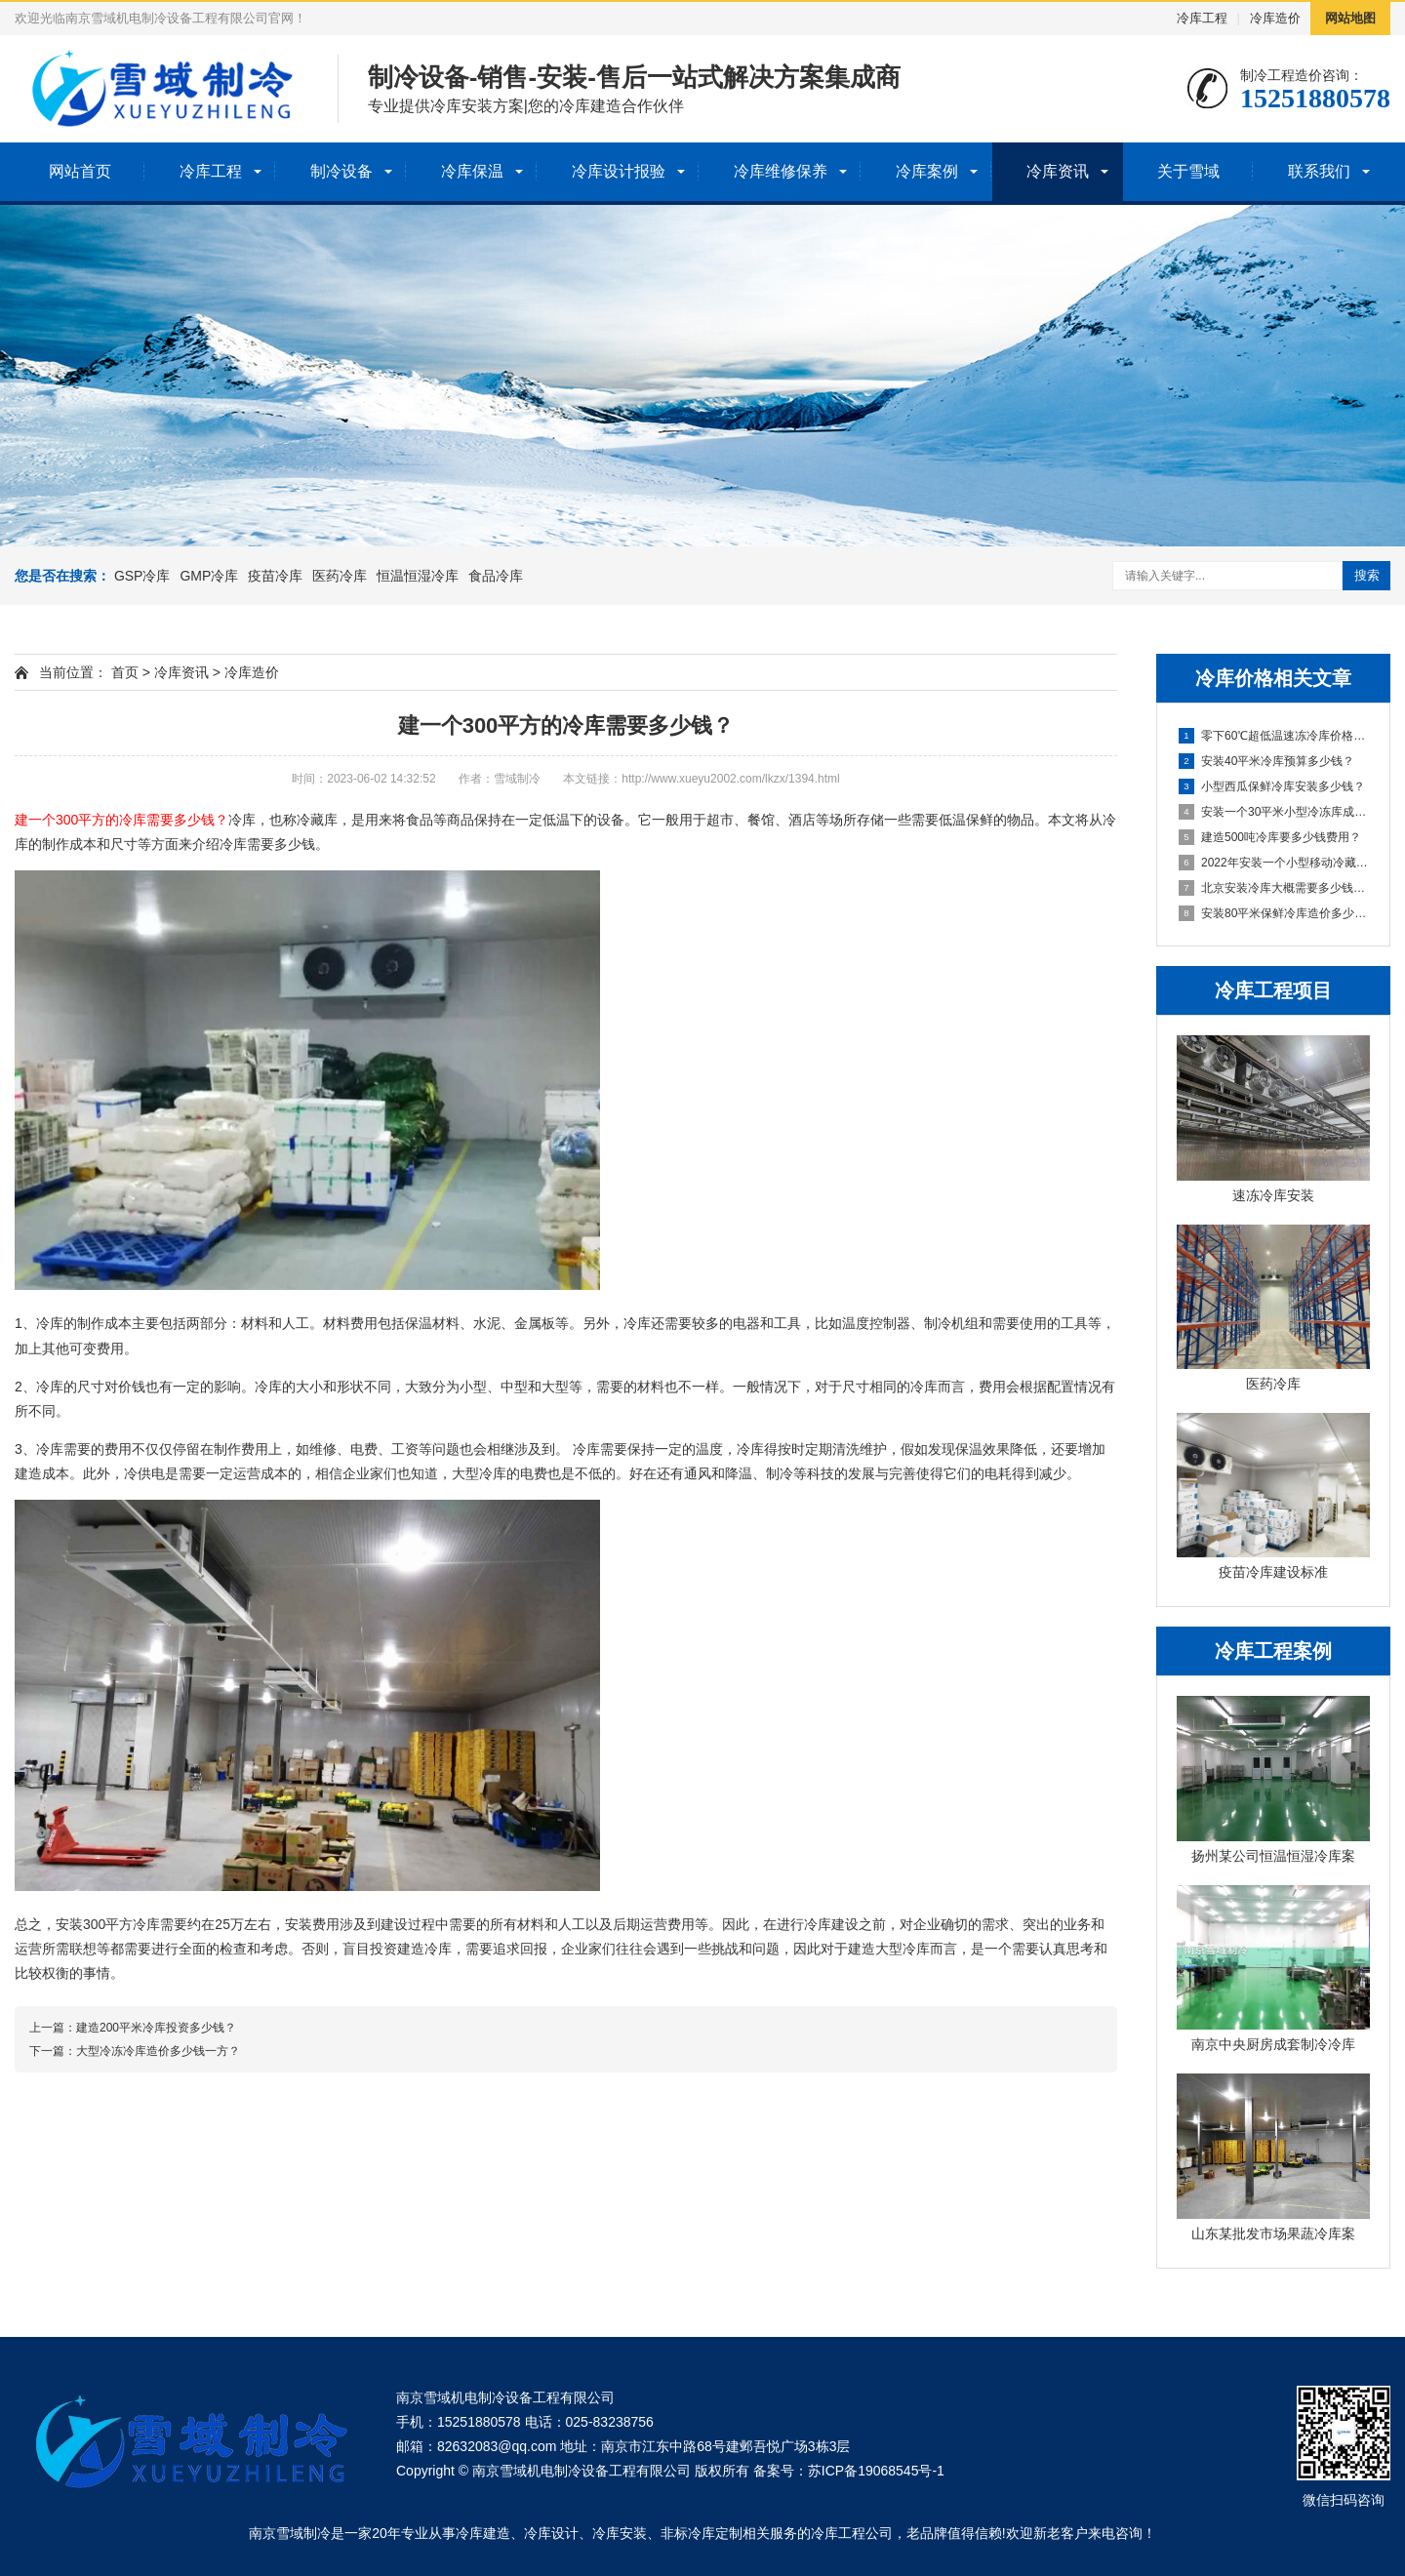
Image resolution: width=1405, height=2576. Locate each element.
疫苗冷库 (275, 576)
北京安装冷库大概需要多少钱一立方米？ (1274, 888)
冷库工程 (1202, 18)
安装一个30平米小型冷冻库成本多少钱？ (1274, 812)
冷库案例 (927, 171)
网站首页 (80, 171)
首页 (125, 672)
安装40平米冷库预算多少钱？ (1266, 761)
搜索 (1367, 575)
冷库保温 (472, 171)
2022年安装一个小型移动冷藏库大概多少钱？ (1274, 862)
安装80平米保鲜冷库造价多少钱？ (1274, 913)
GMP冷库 (209, 576)
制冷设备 (341, 171)
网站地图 (1350, 18)
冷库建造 (483, 2533)
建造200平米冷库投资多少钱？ (156, 2027)
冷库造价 (1275, 18)
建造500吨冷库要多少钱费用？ (1270, 837)
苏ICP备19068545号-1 (876, 2470)
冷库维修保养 (780, 171)
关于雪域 (1188, 171)
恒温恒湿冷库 (418, 576)
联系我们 (1319, 171)
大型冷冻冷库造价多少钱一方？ (158, 2051)
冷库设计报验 (618, 171)
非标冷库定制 (702, 2533)
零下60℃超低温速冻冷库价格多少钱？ (1274, 736)
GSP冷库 (142, 576)
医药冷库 (339, 576)
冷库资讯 (1057, 171)
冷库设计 (551, 2533)
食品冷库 (495, 576)
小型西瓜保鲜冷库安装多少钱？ (1272, 786)
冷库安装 (619, 2533)
